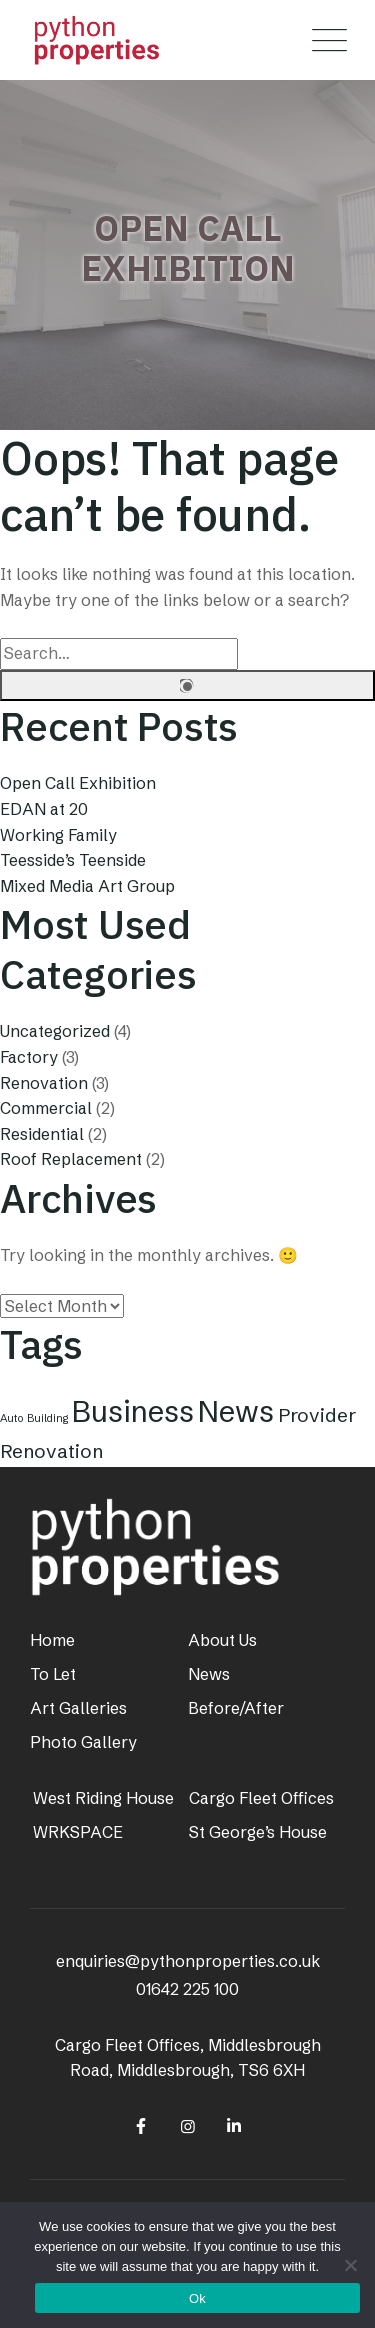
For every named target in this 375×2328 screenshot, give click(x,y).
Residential (42, 1134)
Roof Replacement (71, 1159)
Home (52, 1640)
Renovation (44, 1083)
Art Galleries (78, 1708)
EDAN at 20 (44, 809)
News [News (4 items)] (236, 1411)
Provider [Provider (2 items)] (317, 1415)
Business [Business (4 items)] (133, 1411)
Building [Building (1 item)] (47, 1418)
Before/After (236, 1708)
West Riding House (103, 1798)
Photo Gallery (83, 1742)
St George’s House (258, 1832)
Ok (197, 2298)
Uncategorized (55, 1031)
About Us (222, 1640)
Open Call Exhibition (78, 783)
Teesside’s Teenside (73, 860)
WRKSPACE (78, 1832)
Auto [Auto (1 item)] (11, 1418)
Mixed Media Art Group (87, 886)
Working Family (58, 835)
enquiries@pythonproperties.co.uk (188, 1961)
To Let (53, 1674)
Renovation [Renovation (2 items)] (51, 1451)
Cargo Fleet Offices (261, 1798)
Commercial (46, 1108)
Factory (29, 1057)
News (209, 1674)
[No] (350, 2265)
